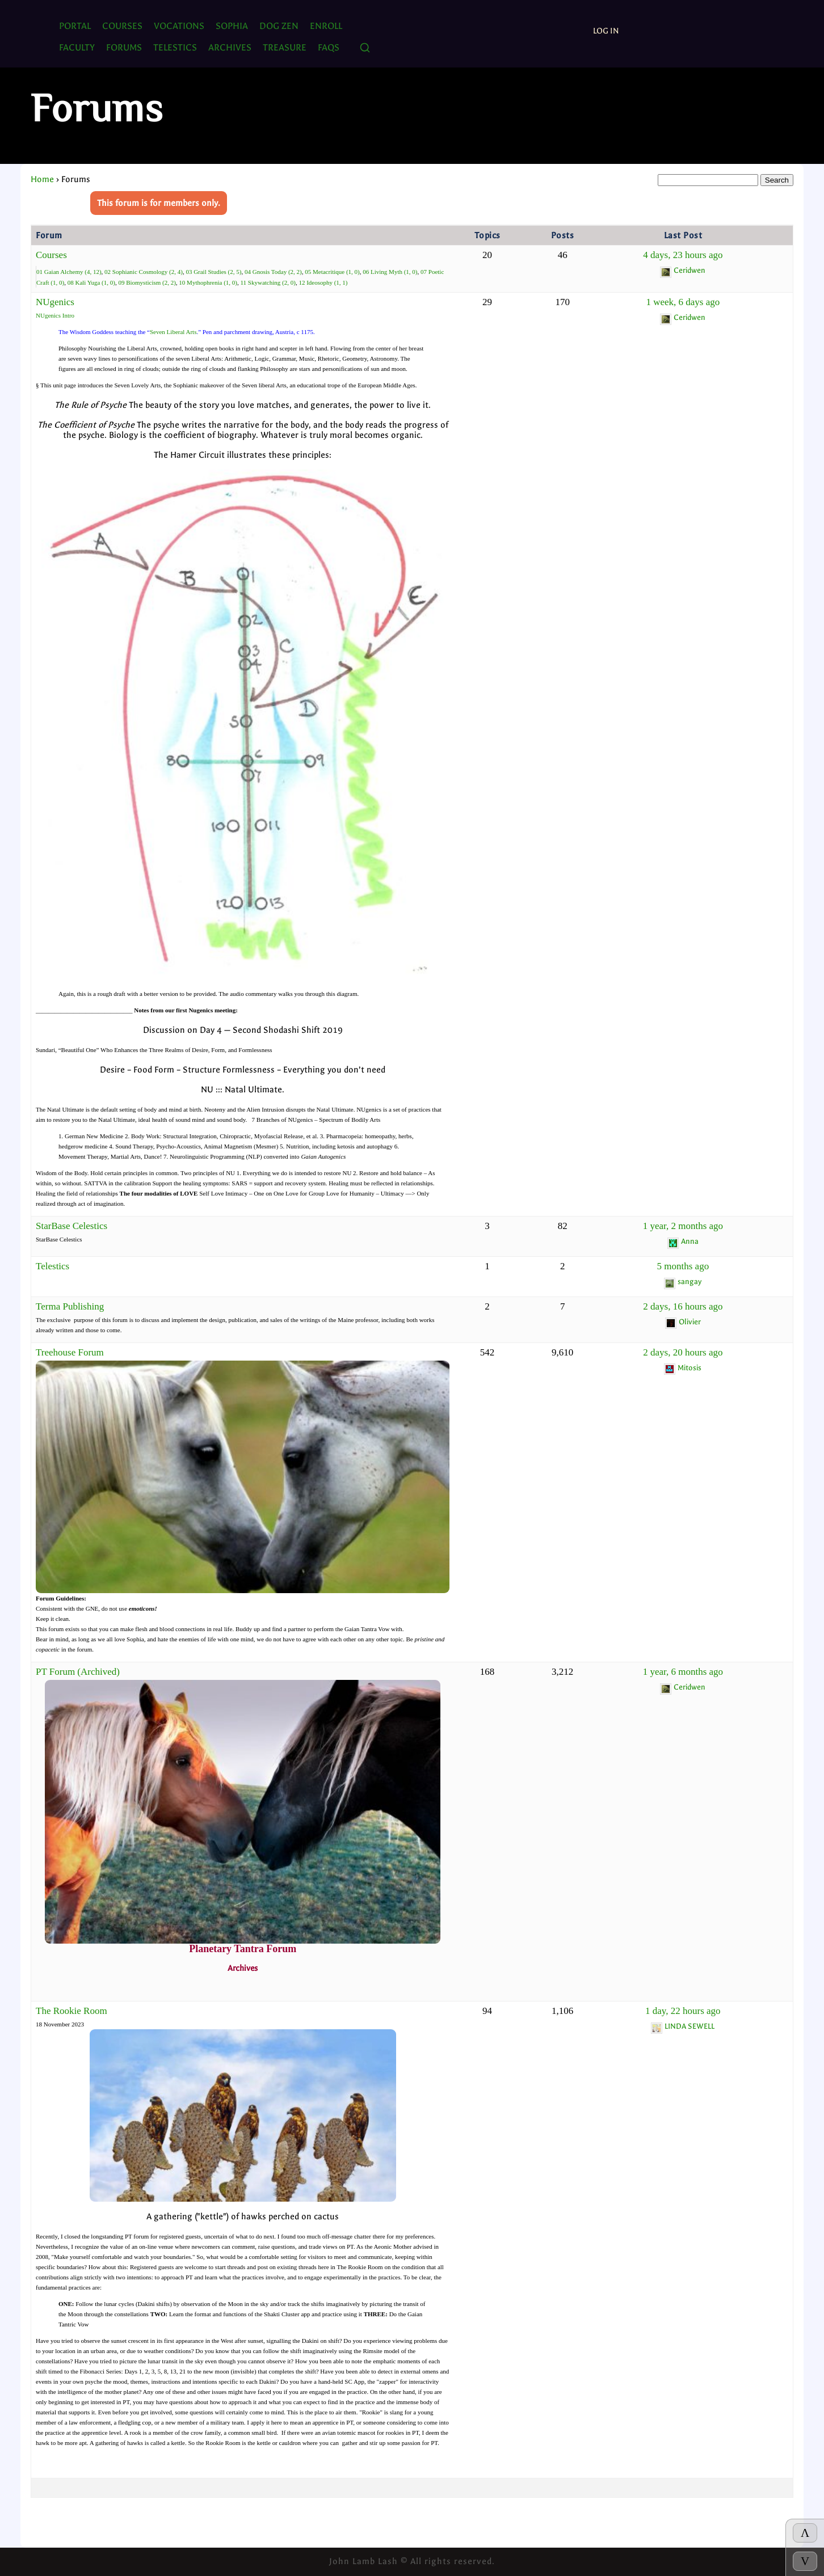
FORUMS (124, 47)
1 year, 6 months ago (683, 1671)
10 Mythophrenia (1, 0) (208, 282)
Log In (606, 31)
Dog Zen (279, 25)
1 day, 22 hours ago (683, 2010)
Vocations (179, 25)
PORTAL (75, 25)
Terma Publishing (70, 1306)
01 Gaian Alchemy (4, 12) (69, 271)
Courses (122, 25)
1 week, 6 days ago (683, 302)
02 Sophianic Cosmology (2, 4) (143, 271)
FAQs (328, 47)
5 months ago (683, 1266)
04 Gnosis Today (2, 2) (273, 271)
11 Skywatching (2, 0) (268, 282)
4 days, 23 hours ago (682, 255)
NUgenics (55, 302)
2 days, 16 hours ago (682, 1306)
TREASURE (284, 47)
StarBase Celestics (71, 1226)
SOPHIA (232, 25)
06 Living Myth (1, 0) (390, 271)
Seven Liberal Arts (173, 331)
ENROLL (326, 25)
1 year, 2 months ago (683, 1226)
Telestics (52, 1266)
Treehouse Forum (70, 1352)
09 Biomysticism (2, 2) (146, 282)
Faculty (77, 47)
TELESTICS (175, 47)
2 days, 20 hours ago (682, 1352)
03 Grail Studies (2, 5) (213, 271)
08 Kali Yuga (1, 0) (91, 282)
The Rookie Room (71, 2010)
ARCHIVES (229, 47)
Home (42, 179)
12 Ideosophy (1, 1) (323, 282)
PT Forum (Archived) (78, 1671)
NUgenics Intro (55, 315)
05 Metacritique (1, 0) (332, 271)
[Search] (365, 48)
